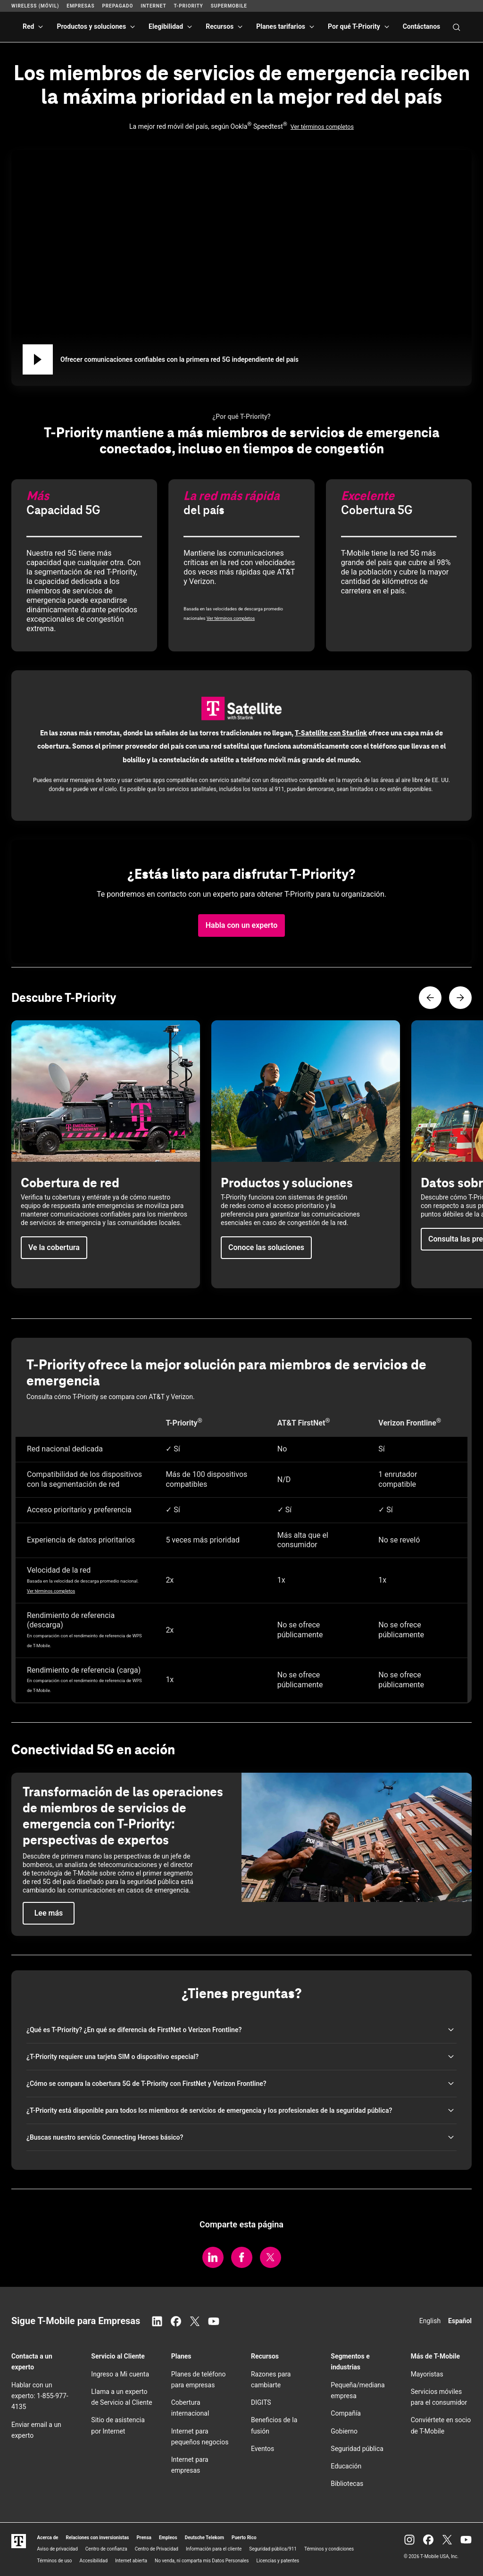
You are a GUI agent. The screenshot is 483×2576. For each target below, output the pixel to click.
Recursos (219, 26)
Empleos (168, 2537)
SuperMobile (229, 5)
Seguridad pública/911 (273, 2548)
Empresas (80, 5)
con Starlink (331, 732)
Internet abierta (131, 2560)
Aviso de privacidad (57, 2548)
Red (28, 26)
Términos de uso (54, 2560)
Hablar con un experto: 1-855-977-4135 (39, 2395)
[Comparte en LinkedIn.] (213, 2257)
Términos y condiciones (329, 2548)
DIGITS (261, 2402)
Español (460, 2321)
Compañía (346, 2413)
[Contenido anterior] (430, 997)
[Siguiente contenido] (460, 997)
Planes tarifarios (280, 26)
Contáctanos (422, 26)
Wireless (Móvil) (35, 5)
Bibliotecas (347, 2483)
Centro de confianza (106, 2548)
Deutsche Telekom (204, 2537)
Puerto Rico (244, 2537)
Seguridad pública (357, 2448)
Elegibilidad (166, 26)
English (430, 2321)
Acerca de (47, 2537)
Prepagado (117, 5)
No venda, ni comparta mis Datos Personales (202, 2560)
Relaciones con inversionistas (97, 2537)
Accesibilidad (94, 2560)
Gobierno (344, 2431)
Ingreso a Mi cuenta (120, 2374)
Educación (346, 2466)
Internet (153, 5)
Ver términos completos (322, 126)
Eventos (262, 2448)
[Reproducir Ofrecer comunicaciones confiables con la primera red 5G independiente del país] (38, 359)
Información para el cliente (214, 2548)
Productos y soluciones (91, 26)
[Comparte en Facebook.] (241, 2257)
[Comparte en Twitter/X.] (270, 2257)
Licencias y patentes (278, 2560)
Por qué (354, 26)
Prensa (143, 2537)
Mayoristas (427, 2374)
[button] (241, 925)
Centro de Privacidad (156, 2548)
